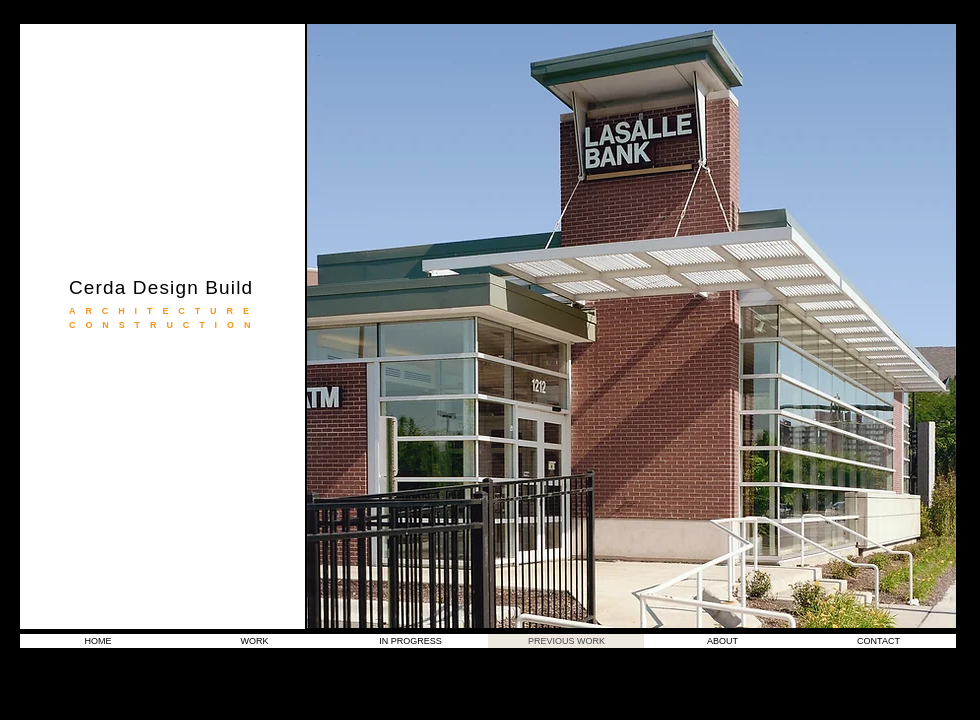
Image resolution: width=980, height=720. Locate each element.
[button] (631, 326)
